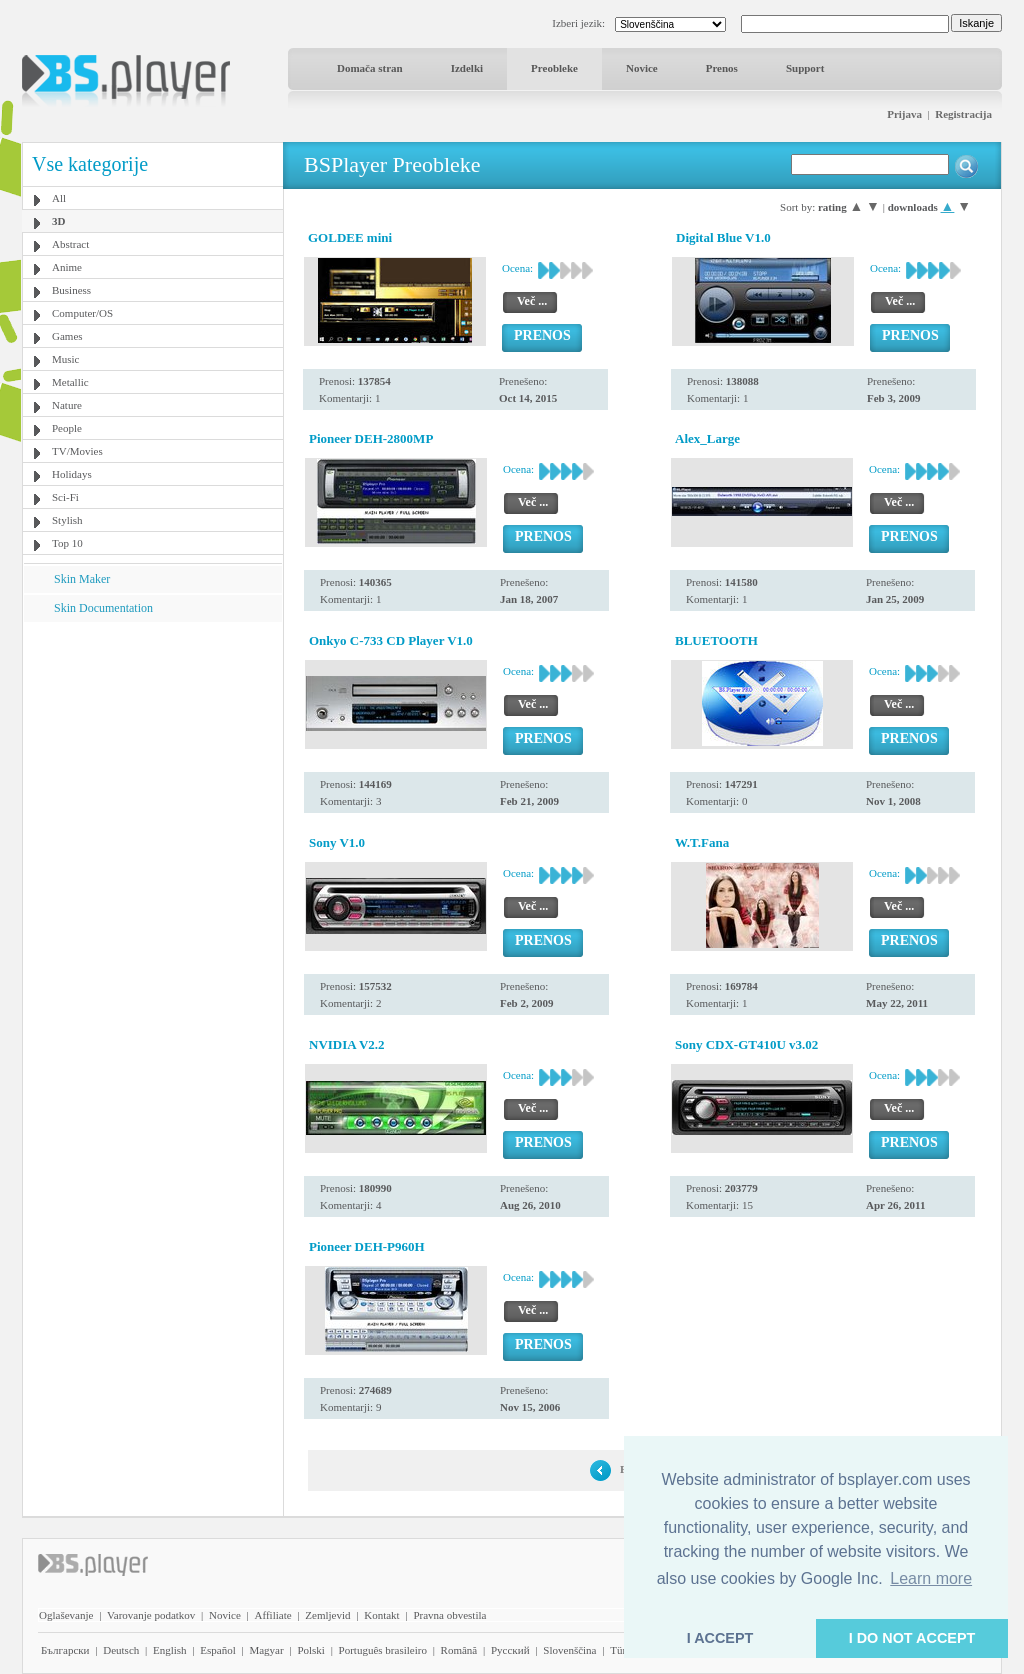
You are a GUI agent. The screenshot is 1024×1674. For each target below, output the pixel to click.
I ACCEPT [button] (720, 1638)
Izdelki (467, 68)
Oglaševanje (66, 1615)
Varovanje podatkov (151, 1615)
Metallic (70, 382)
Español (217, 1650)
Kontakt (381, 1615)
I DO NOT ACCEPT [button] (912, 1638)
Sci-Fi (65, 497)
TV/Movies (77, 451)
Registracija (963, 114)
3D (58, 221)
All (59, 198)
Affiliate (273, 1615)
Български (65, 1650)
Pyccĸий (510, 1650)
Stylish (67, 520)
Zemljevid (327, 1615)
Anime (67, 267)
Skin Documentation (103, 608)
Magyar (266, 1650)
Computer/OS (82, 313)
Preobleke (554, 68)
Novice (642, 68)
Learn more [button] (931, 1578)
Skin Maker (82, 579)
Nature (67, 405)
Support (805, 68)
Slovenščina (569, 1650)
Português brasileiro (383, 1650)
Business (71, 290)
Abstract (70, 244)
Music (66, 359)
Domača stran (370, 68)
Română (459, 1650)
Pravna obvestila (449, 1615)
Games (67, 336)
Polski (311, 1650)
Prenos (722, 68)
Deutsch (121, 1650)
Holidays (72, 474)
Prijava (904, 114)
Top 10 (67, 543)
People (67, 428)
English (170, 1650)
